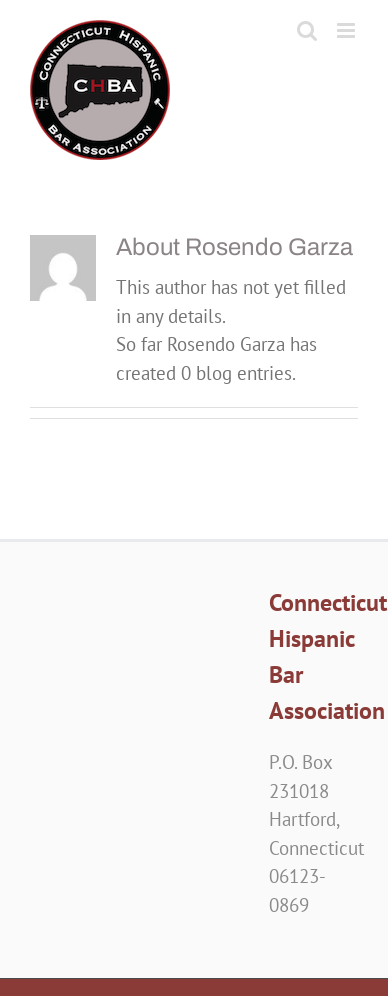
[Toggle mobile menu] (347, 30)
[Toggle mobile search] (307, 30)
